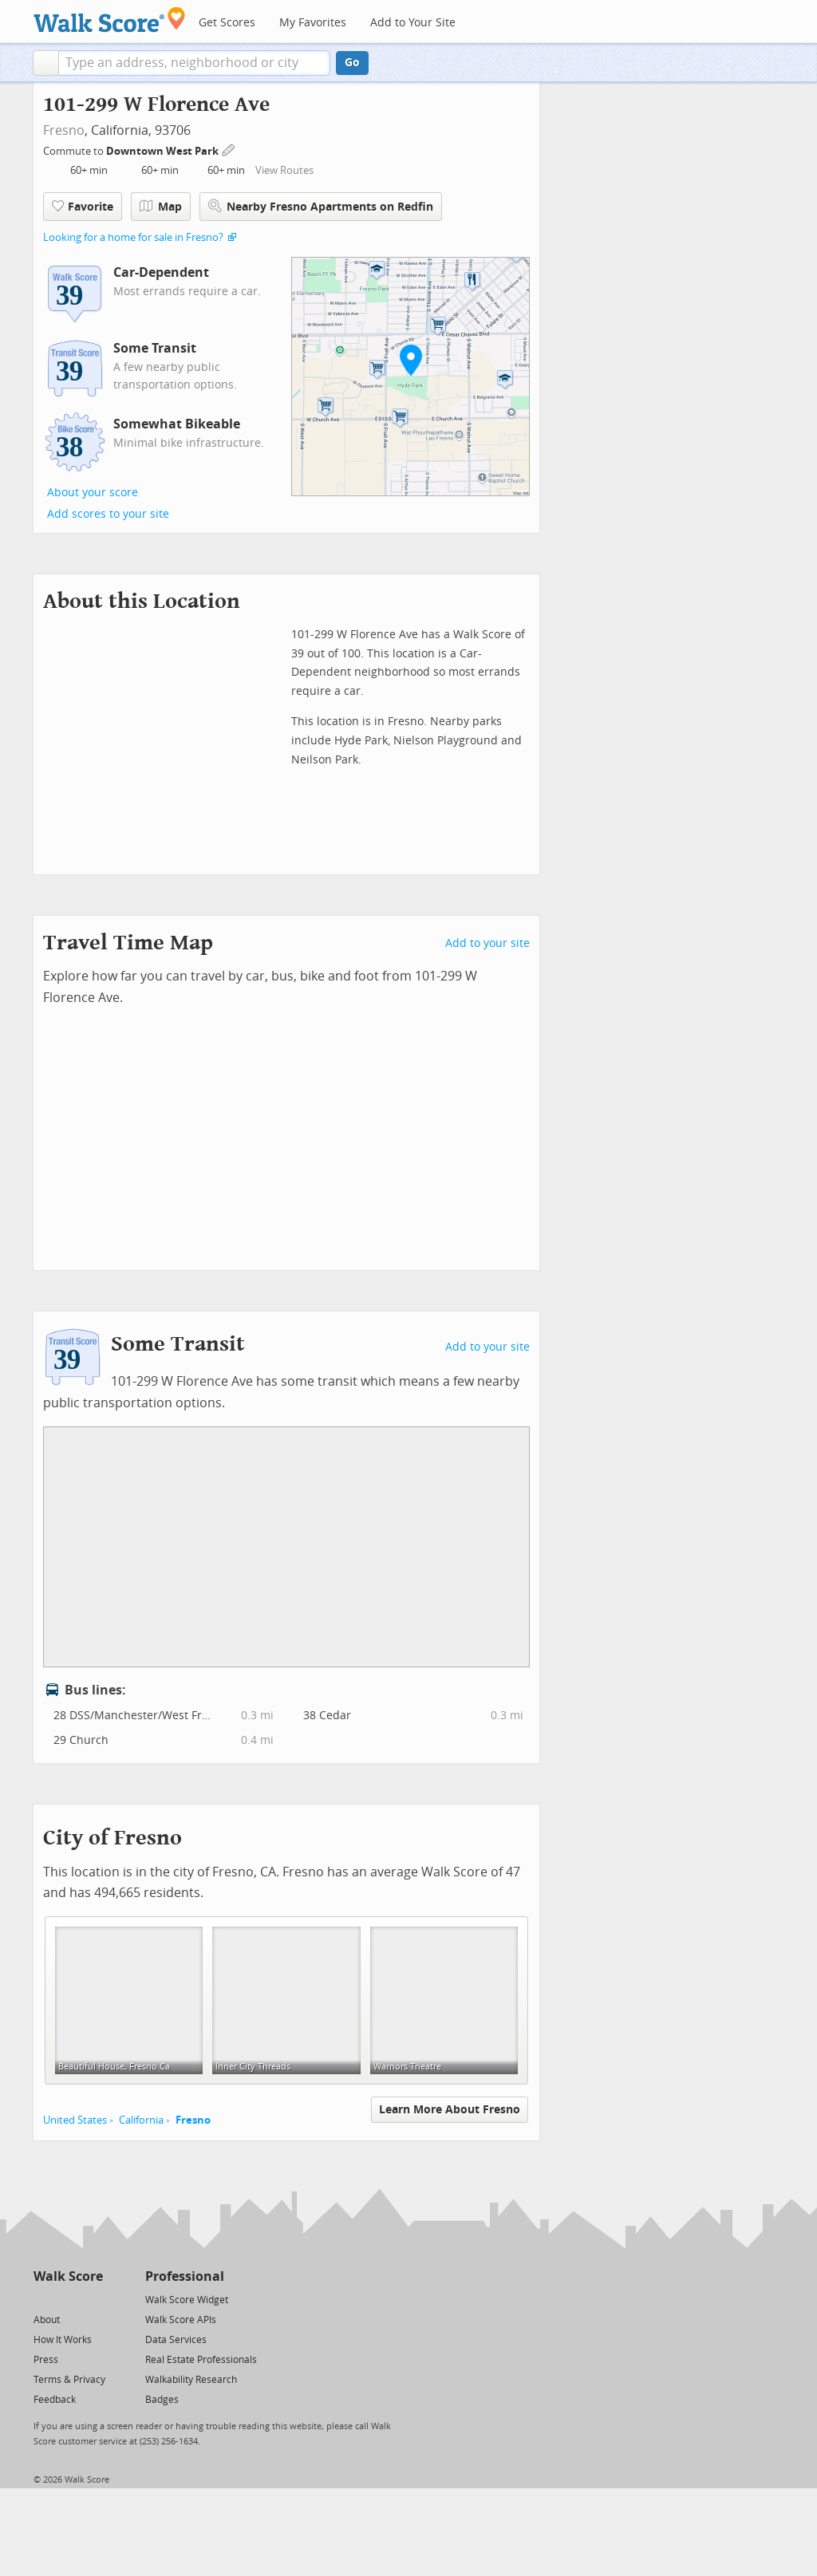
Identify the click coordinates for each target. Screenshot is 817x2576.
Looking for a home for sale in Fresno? (133, 237)
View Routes (284, 170)
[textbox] (194, 63)
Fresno (64, 130)
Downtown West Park (163, 151)
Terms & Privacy (69, 2379)
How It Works (63, 2339)
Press (46, 2359)
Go (352, 62)
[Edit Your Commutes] (229, 148)
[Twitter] (43, 2299)
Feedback (55, 2399)
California (141, 2120)
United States (75, 2120)
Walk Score (68, 2276)
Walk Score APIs (180, 2320)
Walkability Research (191, 2379)
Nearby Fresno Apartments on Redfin (320, 206)
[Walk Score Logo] (110, 19)
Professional (184, 2276)
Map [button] (161, 206)
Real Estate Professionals (201, 2359)
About (47, 2320)
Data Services (176, 2339)
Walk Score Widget (186, 2300)
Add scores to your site (108, 514)
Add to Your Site (413, 23)
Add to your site (487, 943)
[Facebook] (67, 2299)
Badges (162, 2399)
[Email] (92, 2299)
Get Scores (227, 23)
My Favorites (312, 23)
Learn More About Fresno (449, 2109)
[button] (46, 63)
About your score (92, 492)
